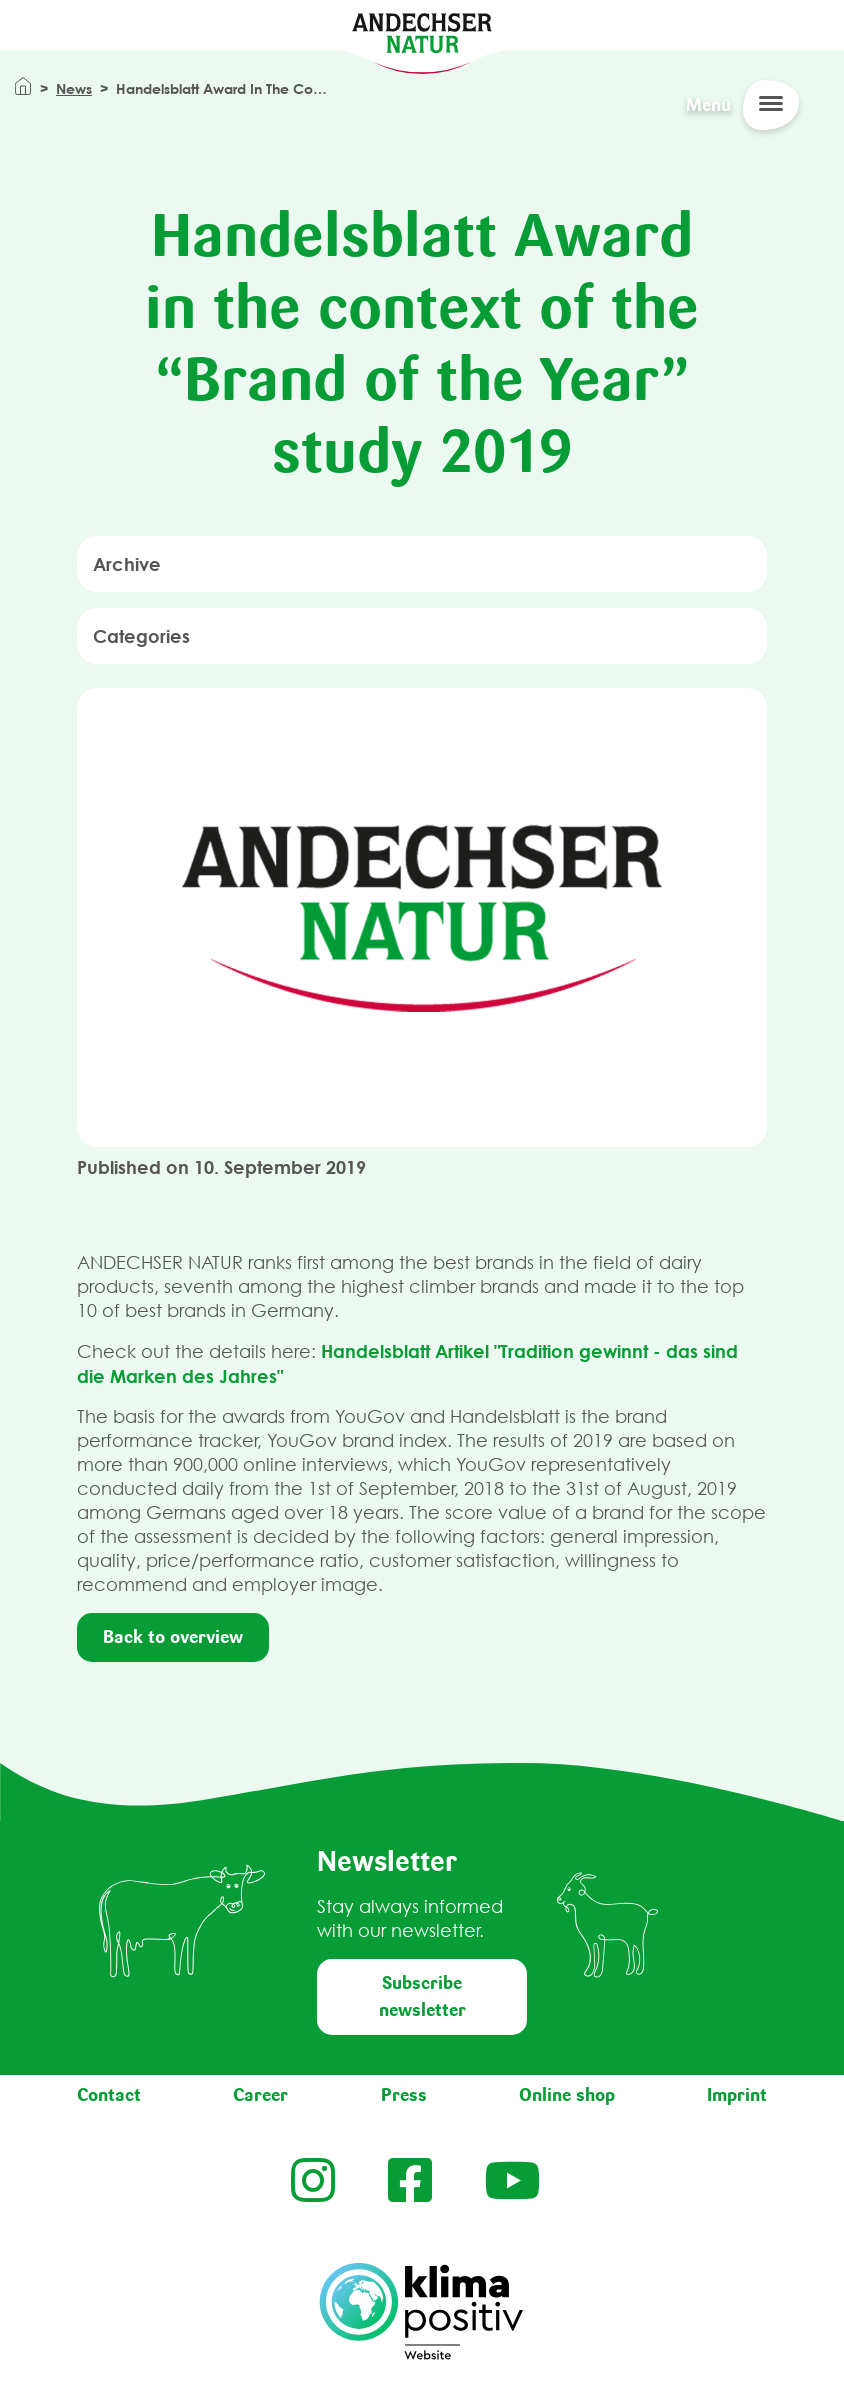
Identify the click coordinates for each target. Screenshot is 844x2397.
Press (404, 2095)
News (74, 88)
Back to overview (173, 1637)
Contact (109, 2095)
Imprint (737, 2095)
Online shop (567, 2095)
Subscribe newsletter (422, 1996)
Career (260, 2095)
